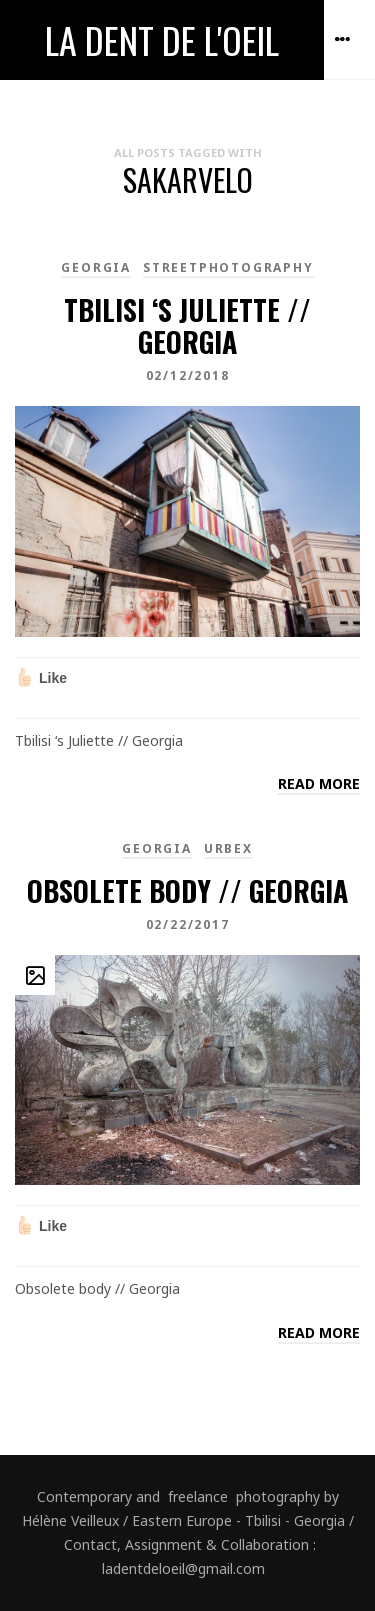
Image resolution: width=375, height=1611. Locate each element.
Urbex (228, 848)
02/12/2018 (188, 375)
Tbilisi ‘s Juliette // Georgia (187, 325)
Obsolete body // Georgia (187, 890)
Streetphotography (228, 267)
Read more (319, 783)
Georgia (96, 267)
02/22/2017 (188, 924)
